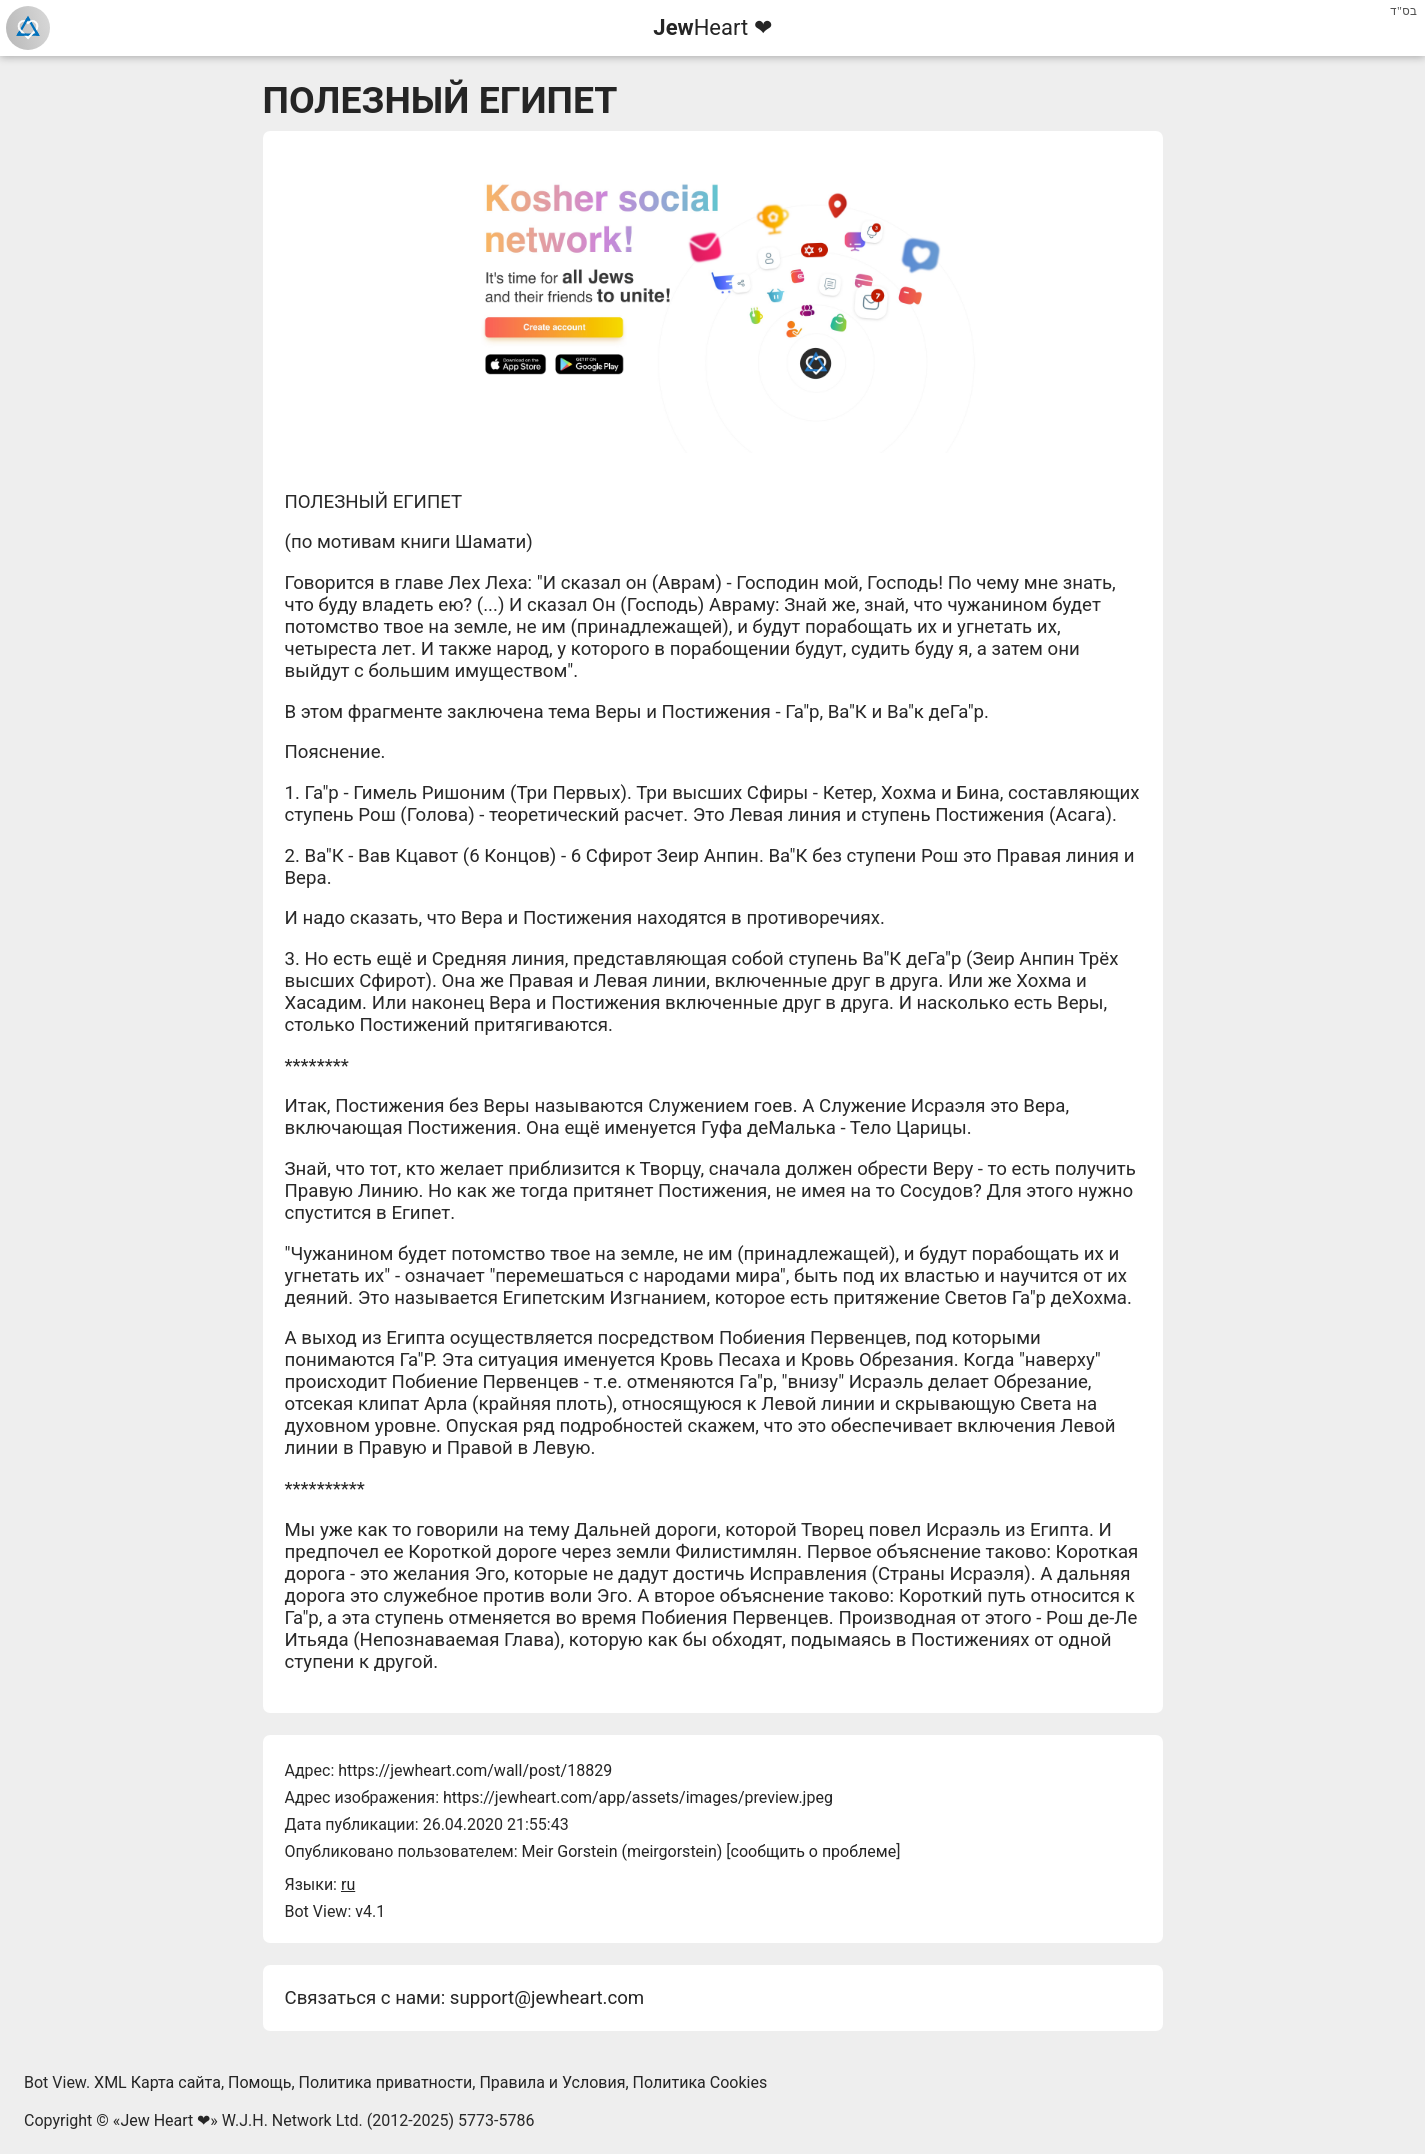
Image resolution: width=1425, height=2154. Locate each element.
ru (348, 1884)
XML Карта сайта (157, 2082)
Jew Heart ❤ (165, 2120)
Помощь (259, 2082)
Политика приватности (386, 2082)
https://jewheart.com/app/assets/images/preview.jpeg (638, 1797)
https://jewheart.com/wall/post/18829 (475, 1770)
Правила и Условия (552, 2082)
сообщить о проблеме (814, 1851)
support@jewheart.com (547, 1998)
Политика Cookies (700, 2082)
